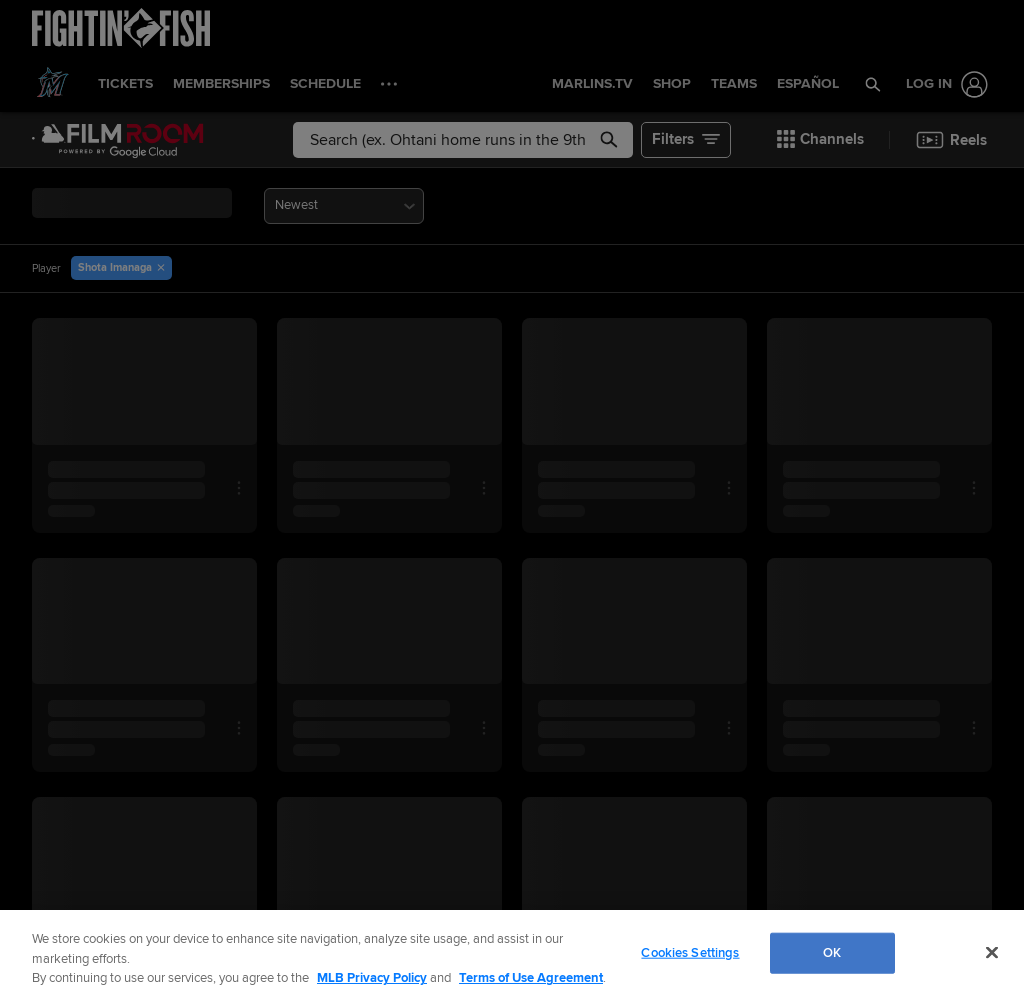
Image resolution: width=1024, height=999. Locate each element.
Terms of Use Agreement (531, 978)
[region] (512, 954)
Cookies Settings (690, 952)
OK (832, 952)
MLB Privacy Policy (372, 978)
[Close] (992, 952)
